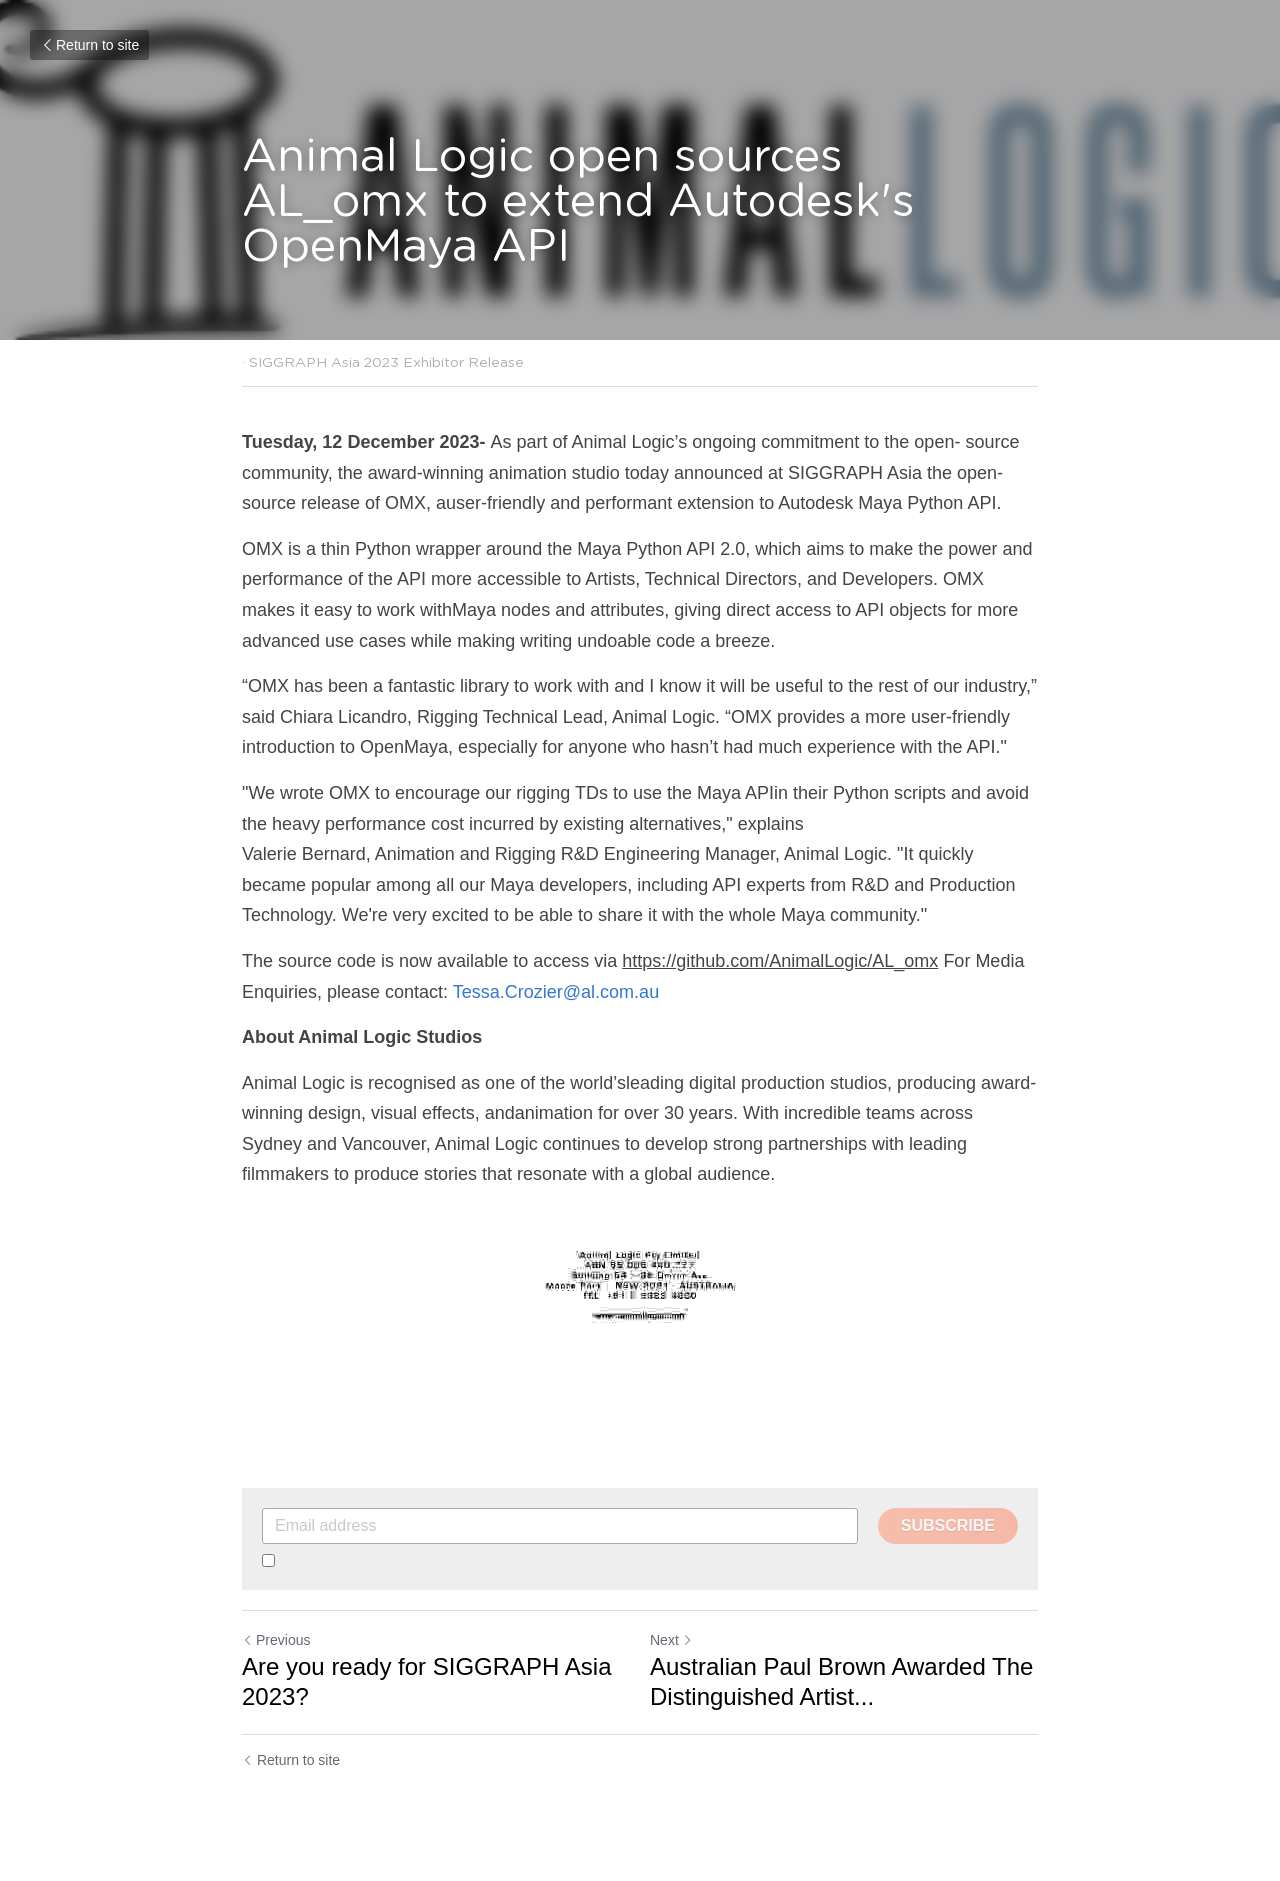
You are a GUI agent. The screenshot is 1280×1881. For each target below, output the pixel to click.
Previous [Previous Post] (276, 1640)
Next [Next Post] (671, 1640)
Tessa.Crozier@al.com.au (556, 992)
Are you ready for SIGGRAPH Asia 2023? (426, 1681)
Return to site (89, 45)
